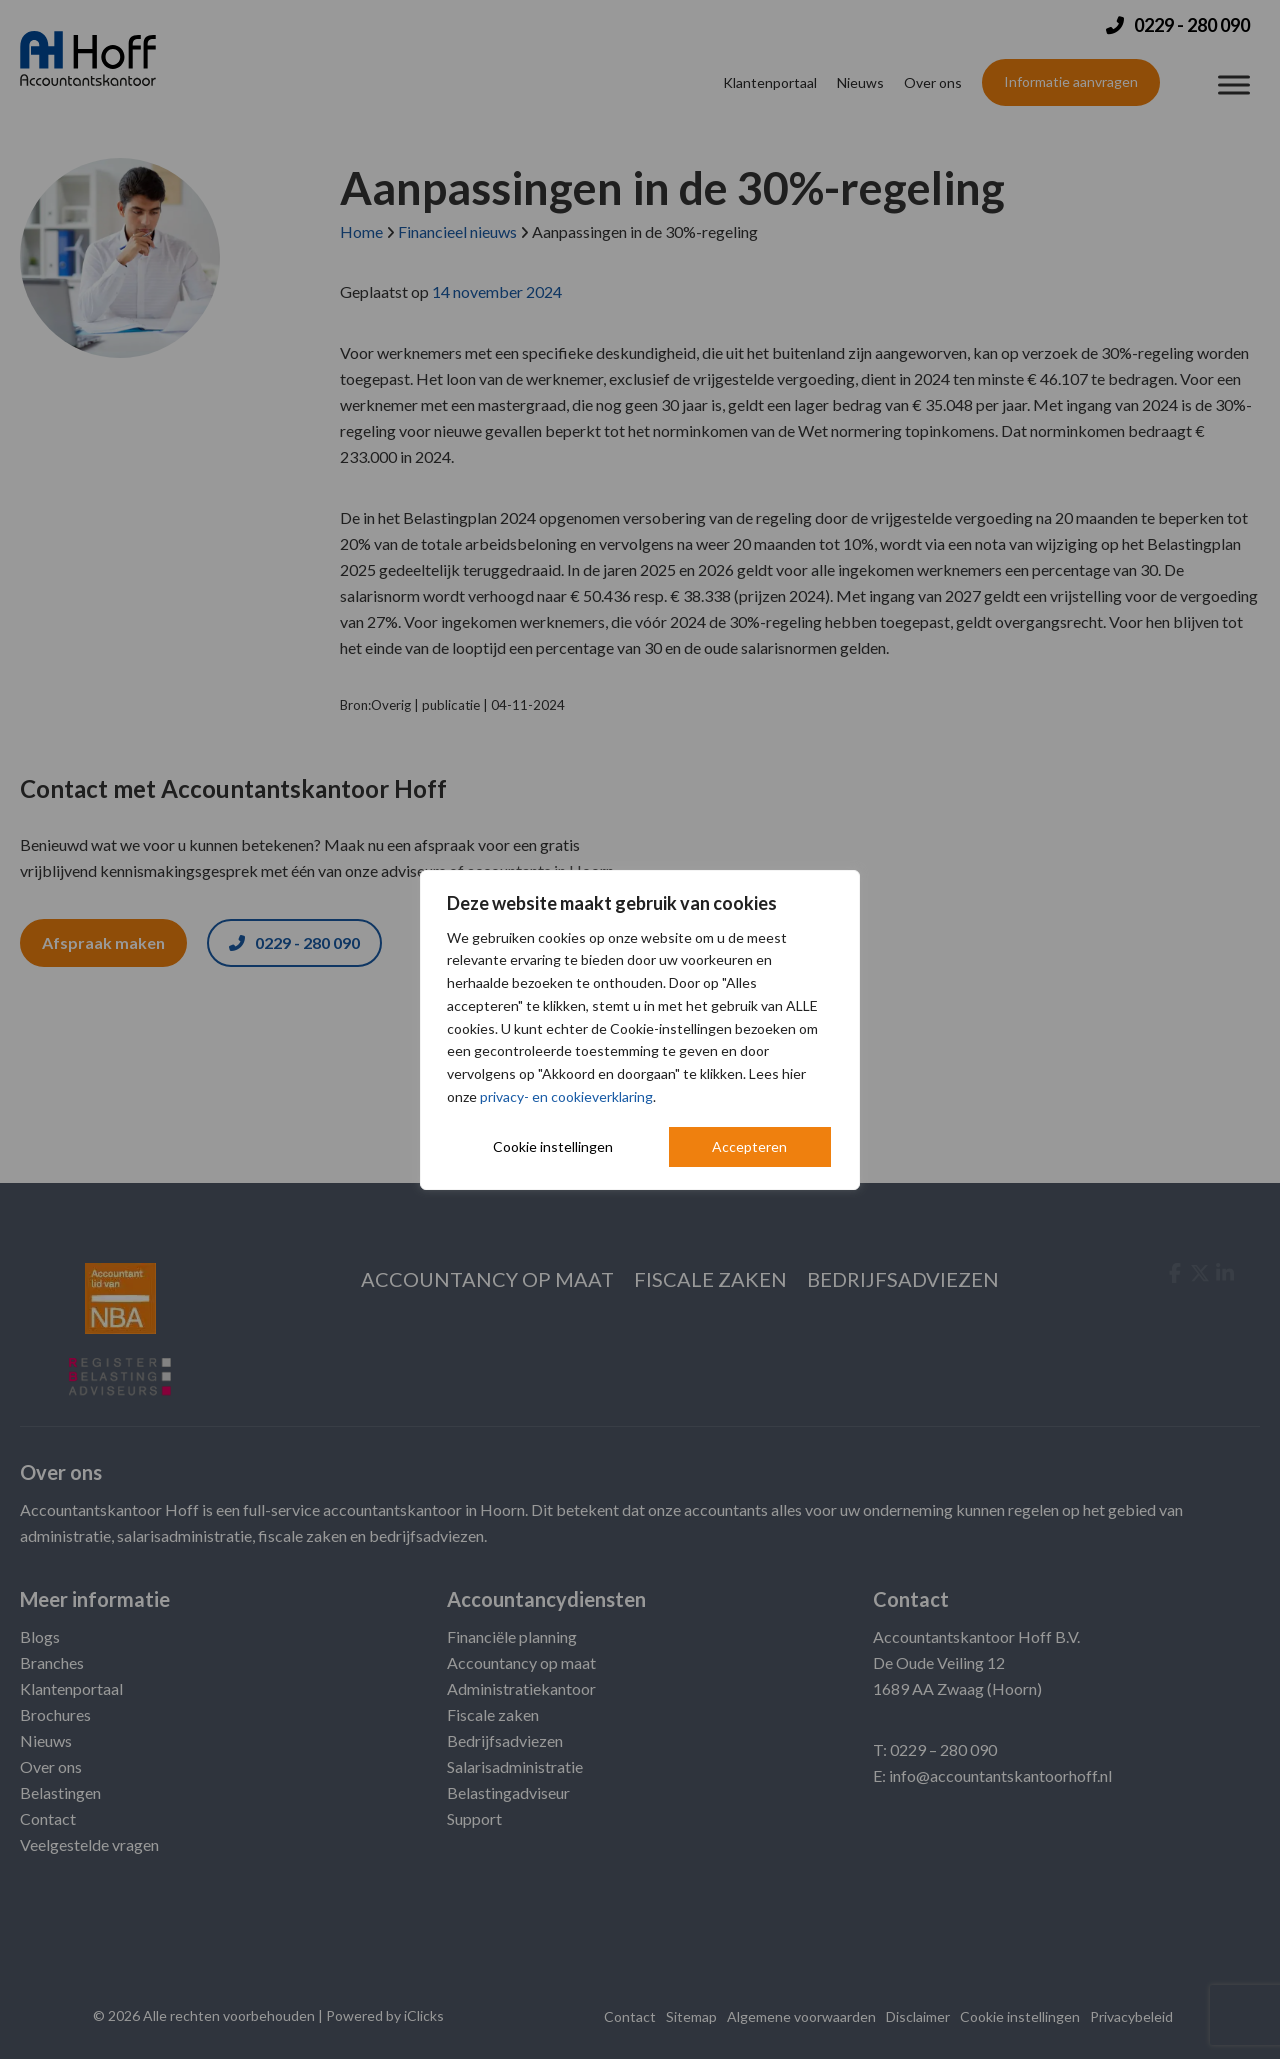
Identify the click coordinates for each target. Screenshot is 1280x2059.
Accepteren (749, 1146)
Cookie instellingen (553, 1146)
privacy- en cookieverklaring (566, 1096)
